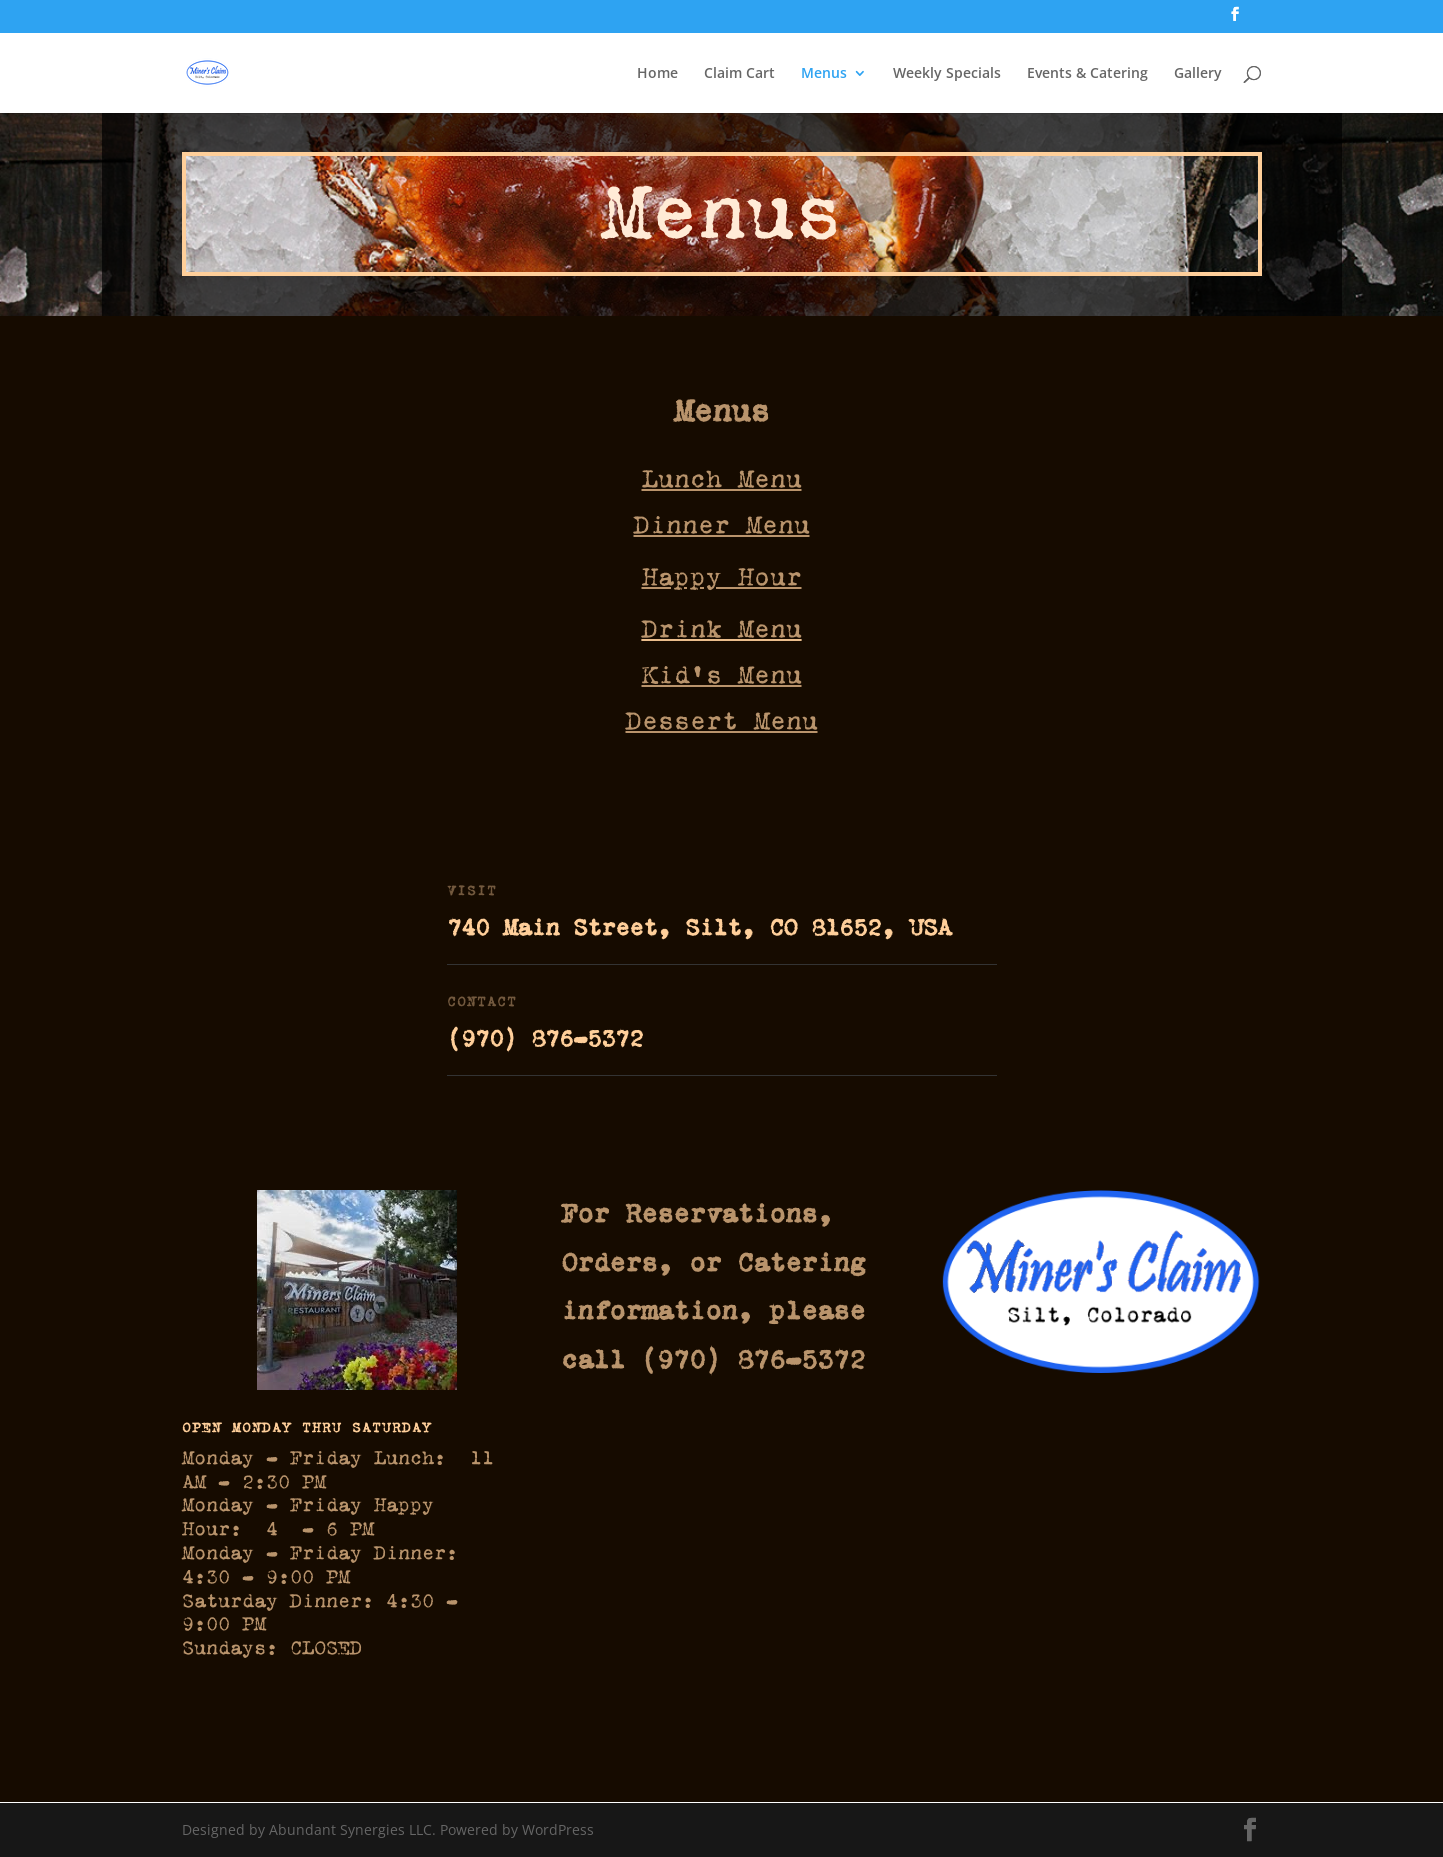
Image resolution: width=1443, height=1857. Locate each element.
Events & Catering (1087, 74)
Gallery (1198, 74)
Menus (824, 74)
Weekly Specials (947, 74)
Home (657, 74)
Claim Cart (739, 74)
